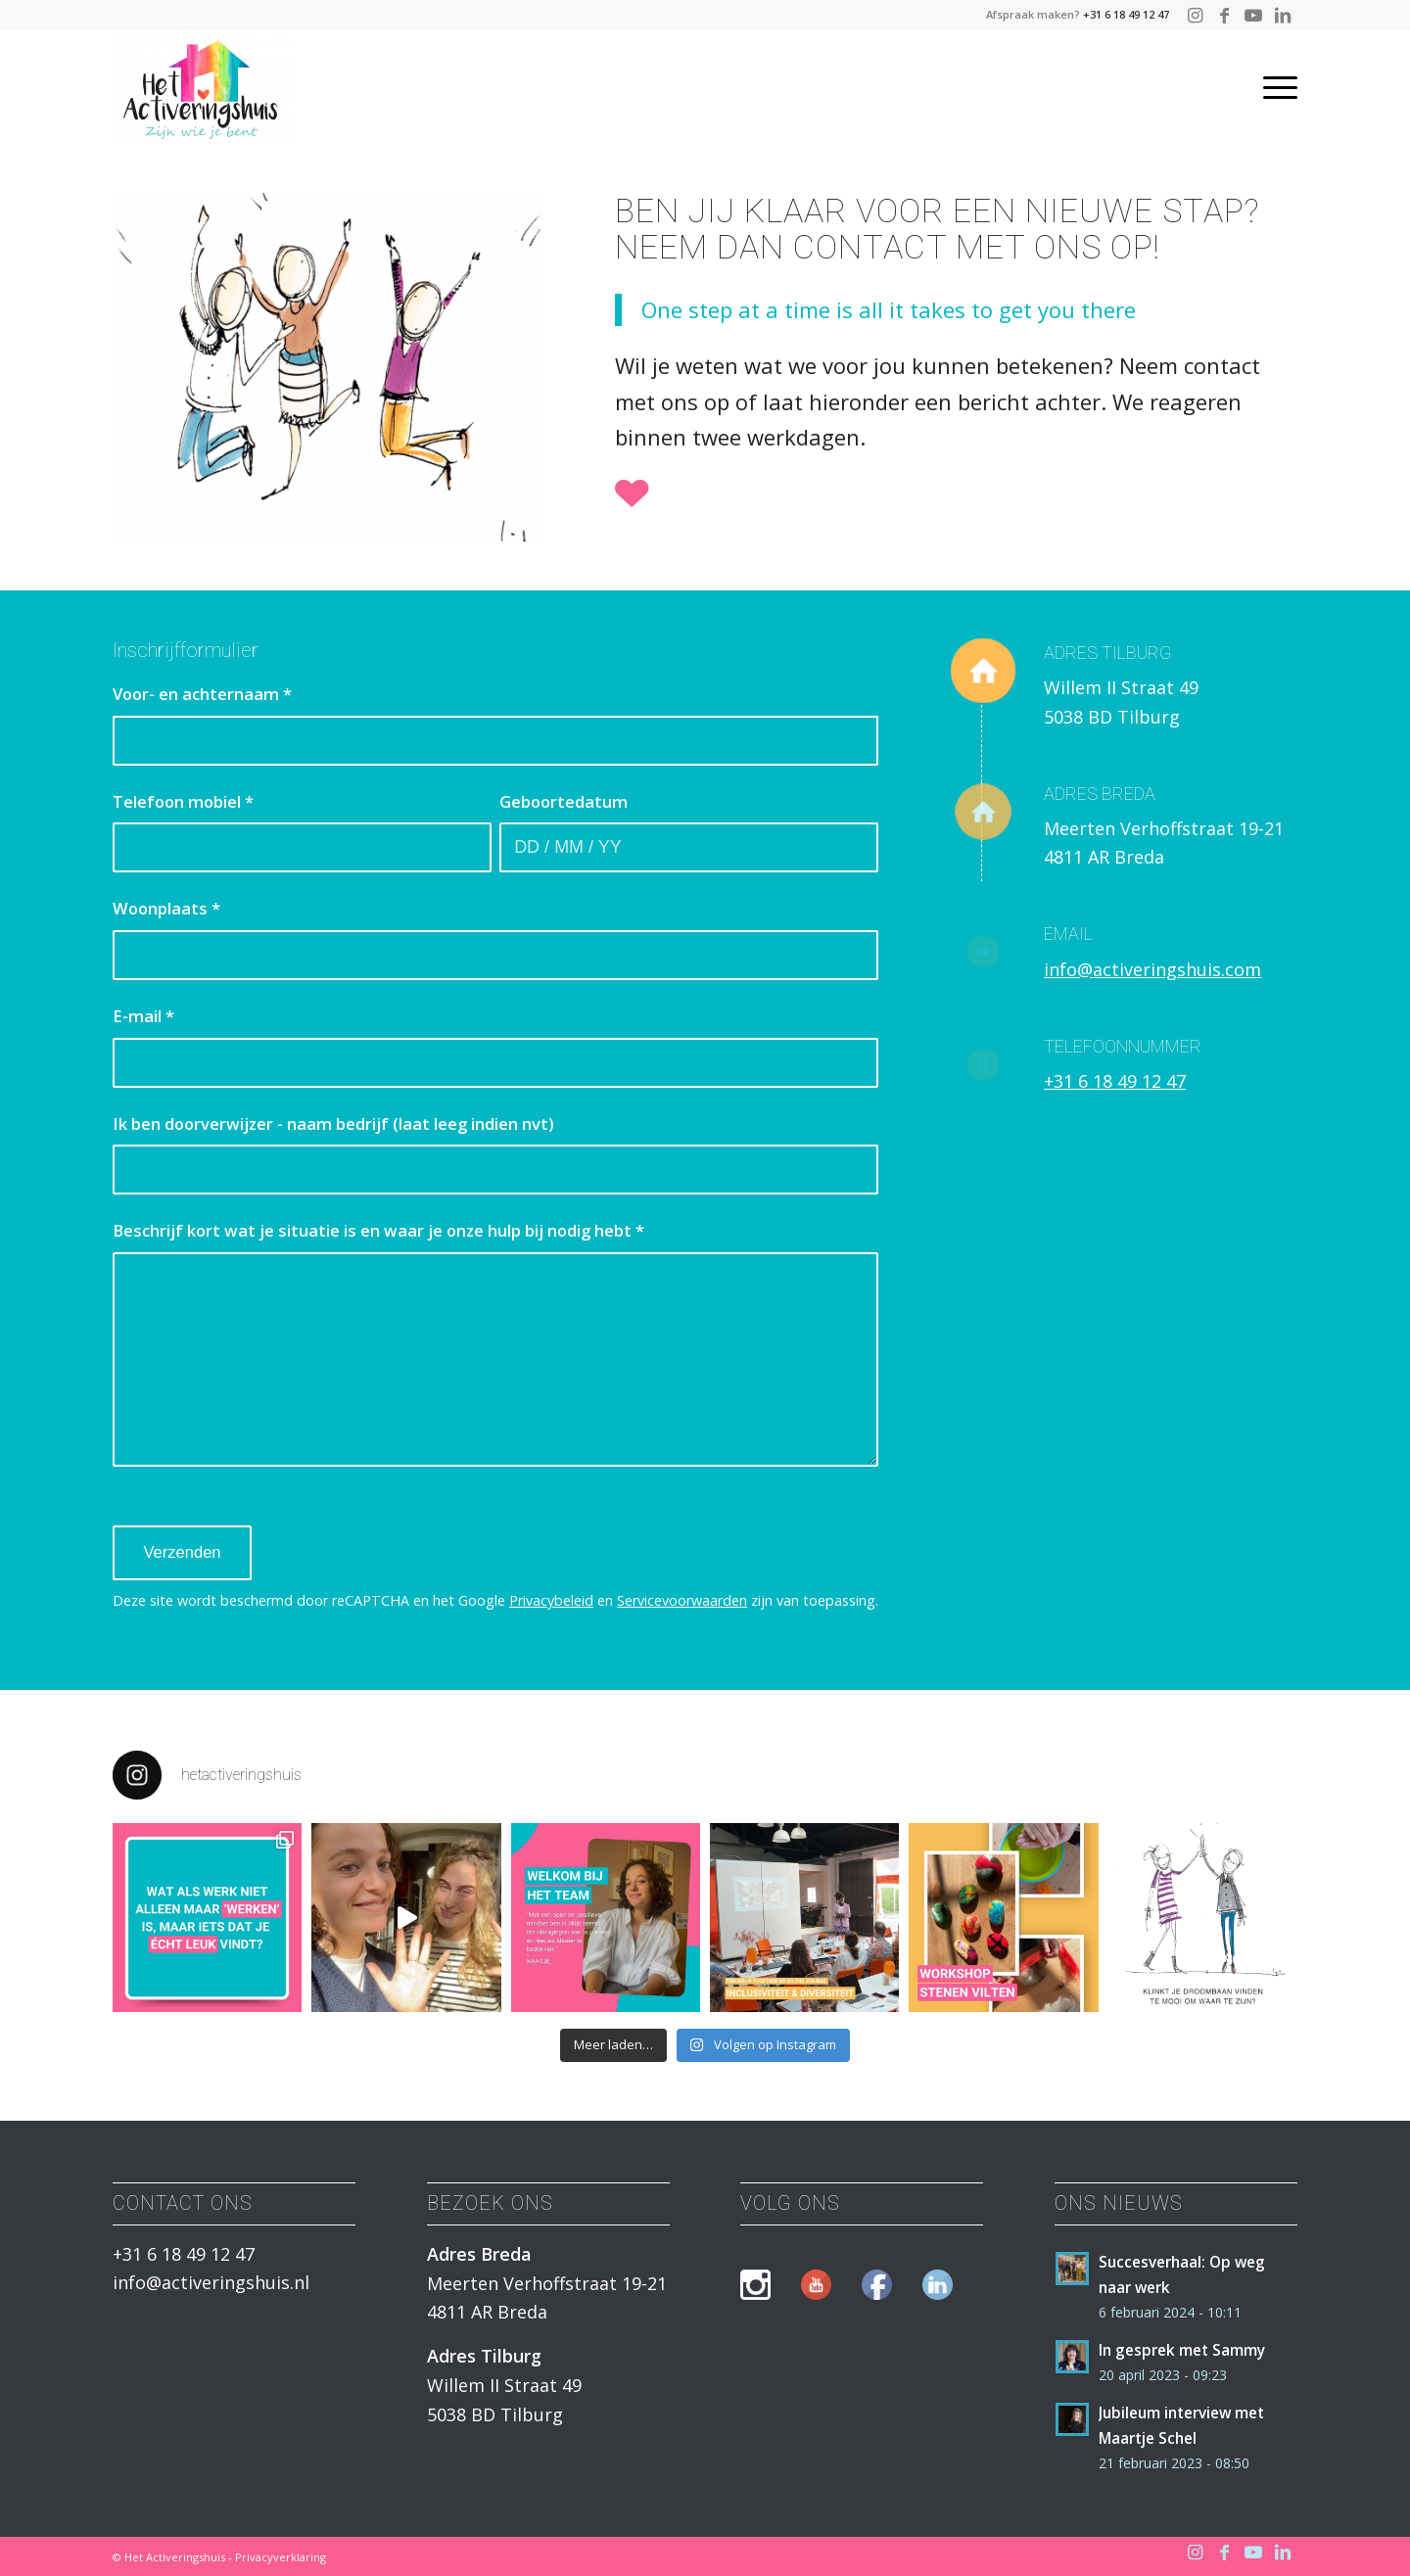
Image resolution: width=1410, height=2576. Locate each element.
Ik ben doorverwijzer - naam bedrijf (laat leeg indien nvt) (333, 1123)
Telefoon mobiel (183, 801)
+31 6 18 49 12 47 (1126, 14)
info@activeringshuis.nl (211, 2282)
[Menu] (1273, 87)
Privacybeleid (551, 1600)
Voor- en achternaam (202, 693)
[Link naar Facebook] (1224, 14)
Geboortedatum (563, 801)
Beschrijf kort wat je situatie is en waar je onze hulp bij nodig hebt (378, 1230)
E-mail (143, 1016)
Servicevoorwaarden (682, 1600)
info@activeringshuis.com (1152, 969)
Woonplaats (166, 908)
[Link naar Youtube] (1253, 14)
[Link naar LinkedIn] (1282, 14)
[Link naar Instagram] (1194, 14)
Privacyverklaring (280, 2557)
